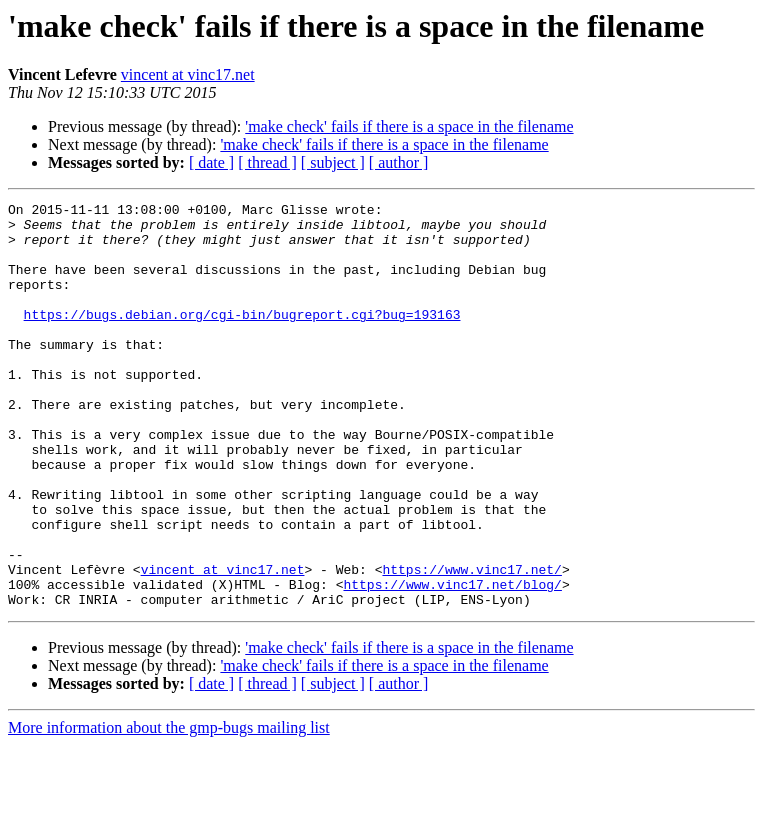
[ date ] (211, 162)
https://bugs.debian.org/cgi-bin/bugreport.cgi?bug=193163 (242, 338)
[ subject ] (333, 162)
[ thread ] (267, 162)
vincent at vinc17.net (188, 74)
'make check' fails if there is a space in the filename (409, 126)
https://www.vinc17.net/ (471, 644)
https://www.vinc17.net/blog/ (452, 662)
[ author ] (399, 162)
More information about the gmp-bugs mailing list (169, 808)
